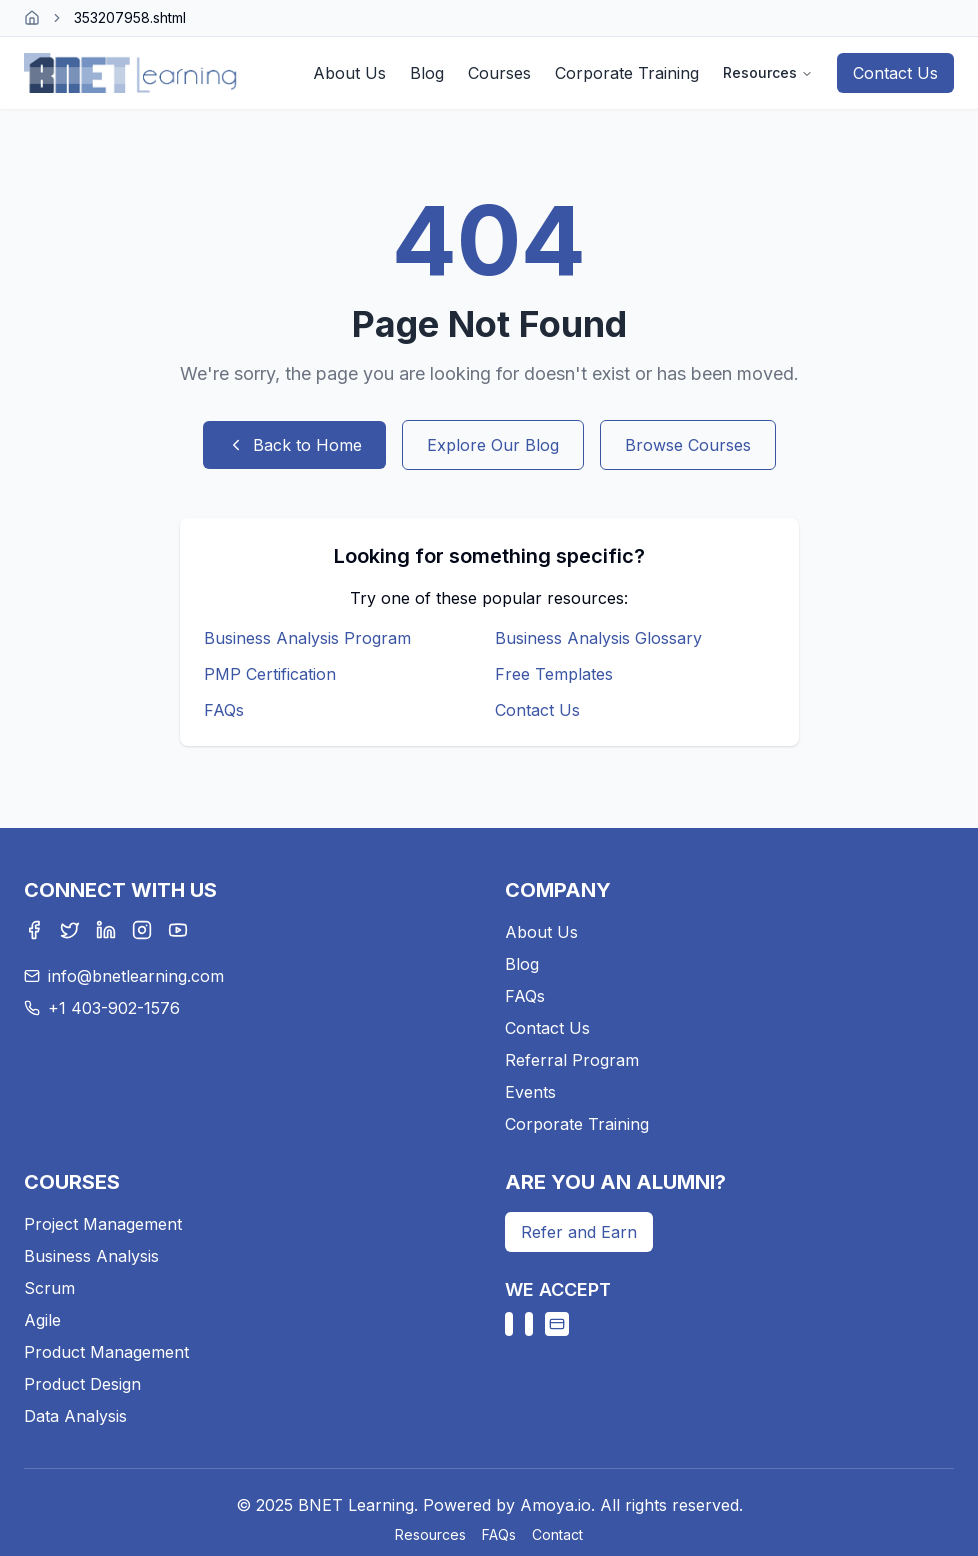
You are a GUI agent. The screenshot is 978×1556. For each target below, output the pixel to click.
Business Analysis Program (307, 638)
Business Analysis (91, 1256)
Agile (42, 1320)
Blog (427, 73)
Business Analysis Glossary (598, 638)
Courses (499, 73)
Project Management (103, 1224)
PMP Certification (270, 674)
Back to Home (294, 445)
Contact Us (895, 73)
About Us (349, 73)
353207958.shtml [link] (130, 17)
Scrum (49, 1288)
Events (530, 1092)
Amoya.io (555, 1505)
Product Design (82, 1384)
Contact (557, 1534)
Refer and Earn (579, 1232)
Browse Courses (688, 445)
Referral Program (572, 1060)
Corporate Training (627, 73)
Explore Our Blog (493, 445)
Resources (768, 72)
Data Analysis (75, 1416)
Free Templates (554, 674)
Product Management (106, 1352)
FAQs (224, 710)
